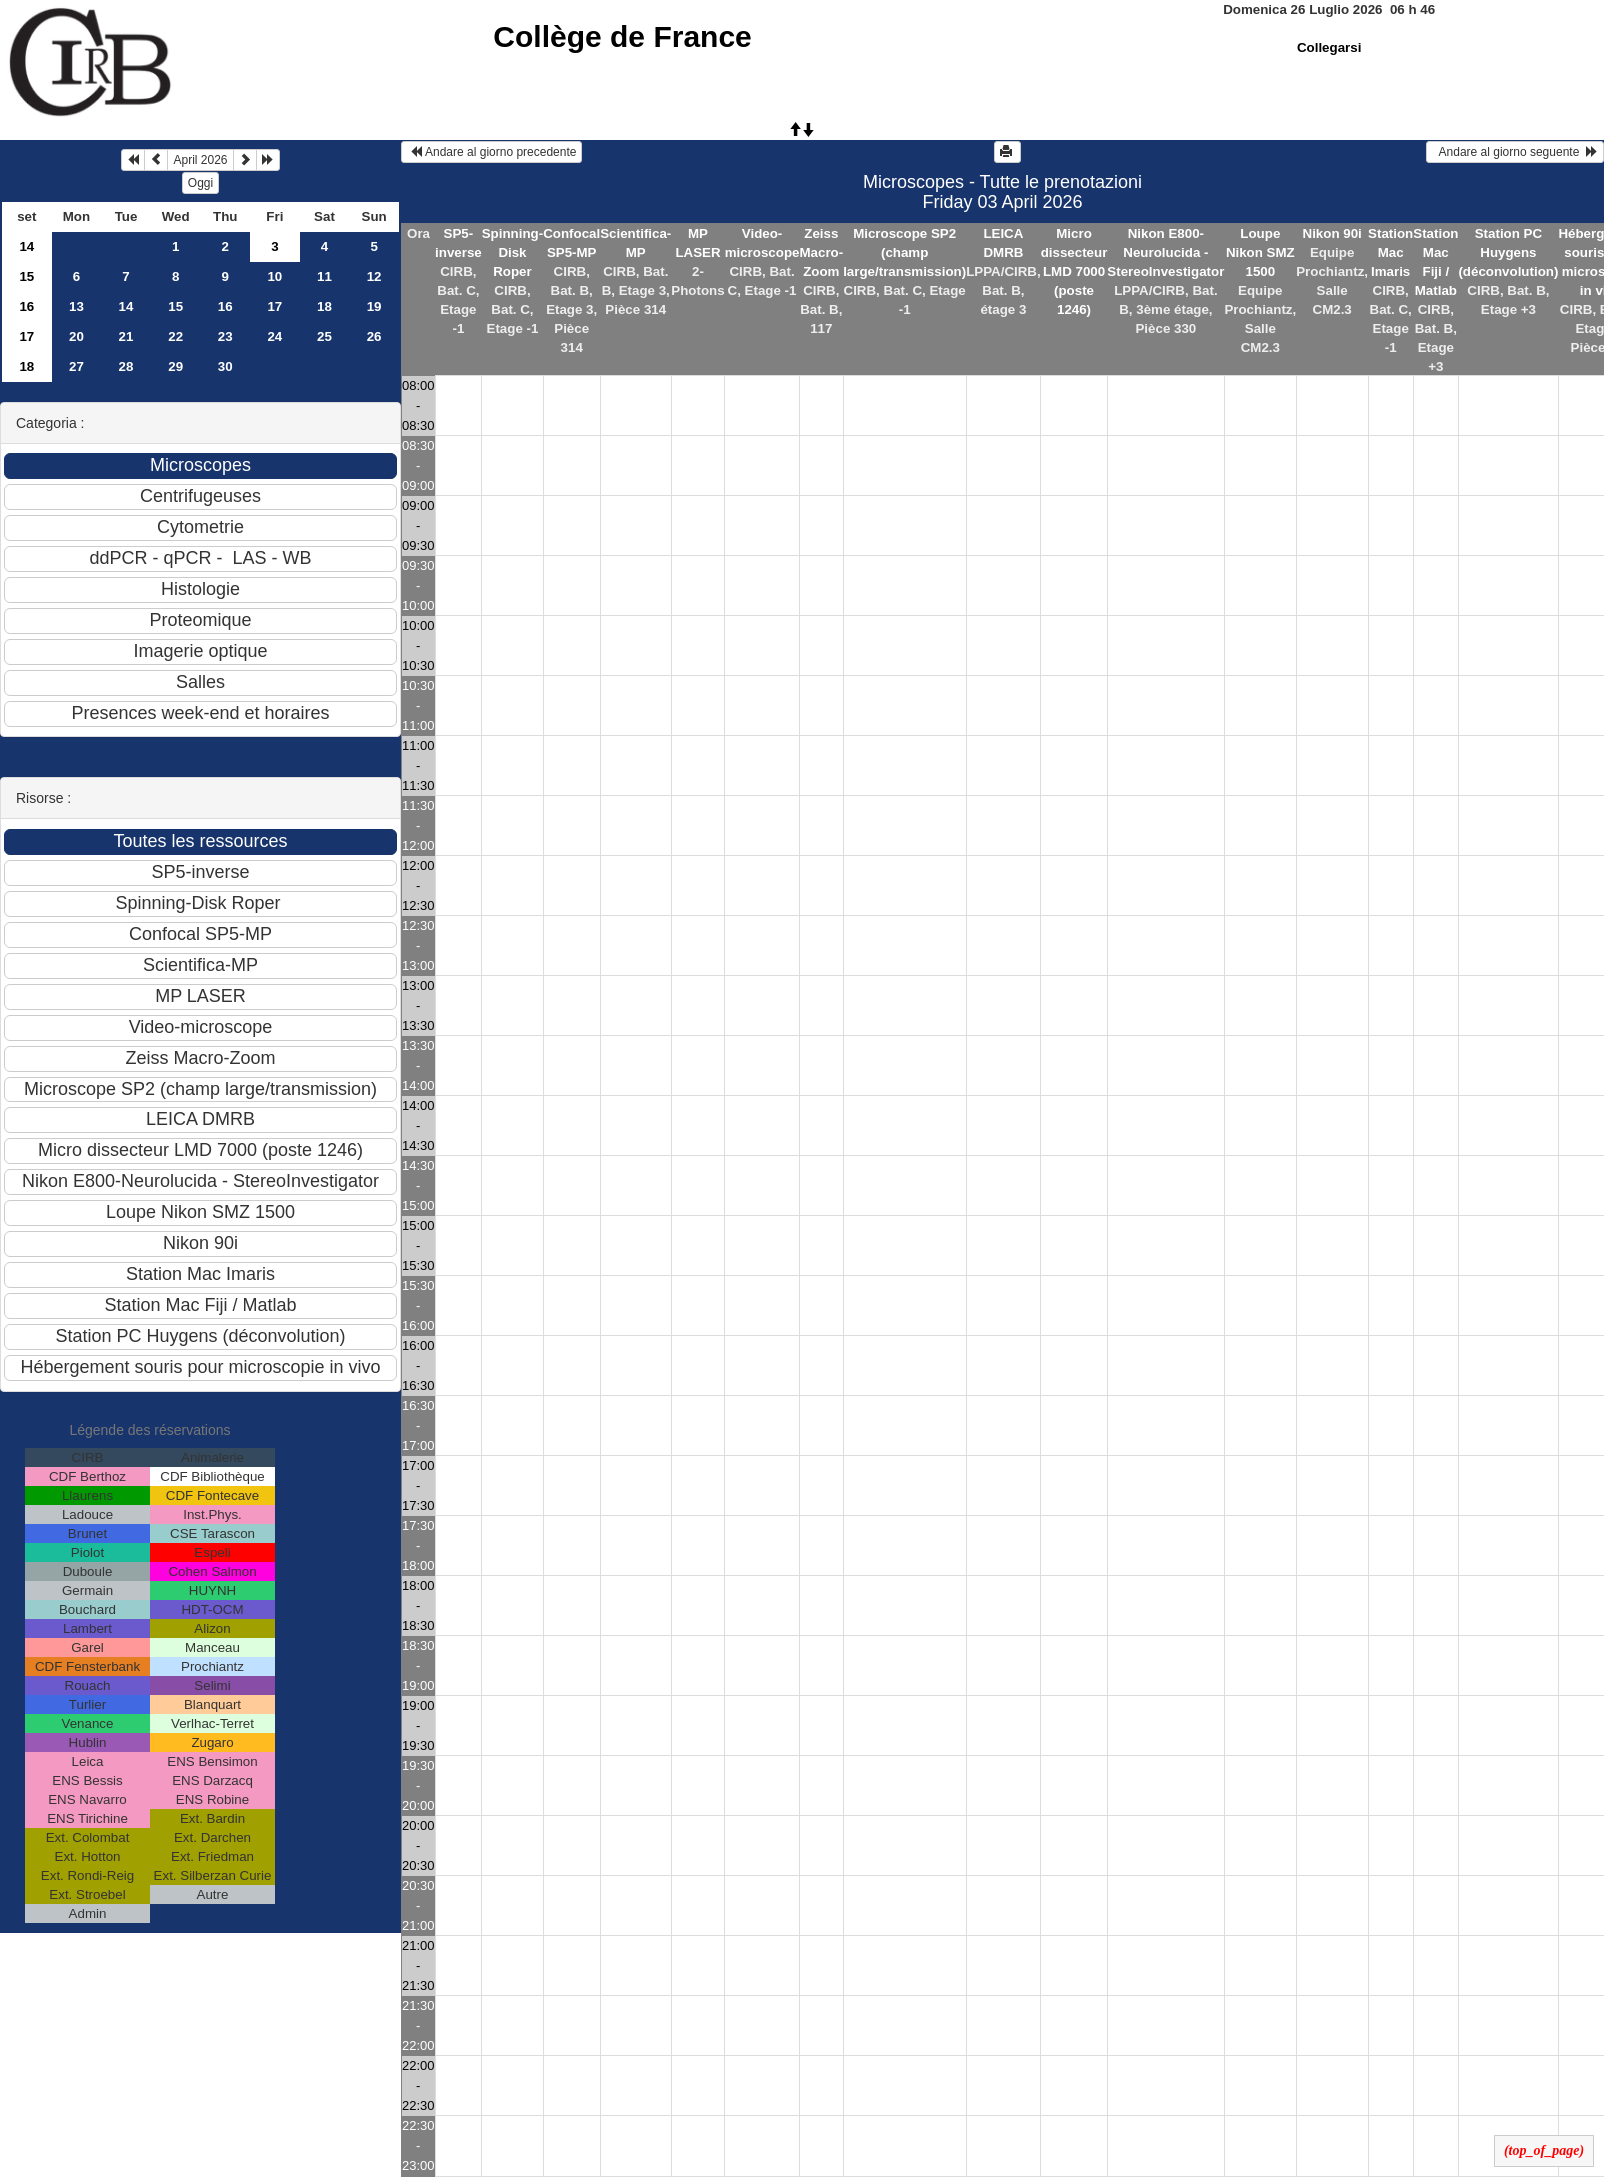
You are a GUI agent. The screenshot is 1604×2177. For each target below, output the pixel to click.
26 (374, 336)
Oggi (200, 183)
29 (175, 366)
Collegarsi (1329, 47)
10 (274, 276)
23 (225, 336)
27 (76, 366)
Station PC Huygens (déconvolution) (1508, 252)
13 (76, 306)
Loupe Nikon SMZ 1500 (1260, 252)
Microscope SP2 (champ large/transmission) (904, 252)
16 (26, 306)
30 (225, 366)
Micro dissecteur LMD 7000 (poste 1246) (1074, 271)
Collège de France (622, 36)
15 (26, 276)
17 (274, 306)
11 (324, 276)
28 (126, 366)
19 (374, 306)
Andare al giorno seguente (1515, 152)
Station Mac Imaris (1390, 252)
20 (76, 336)
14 (26, 246)
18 (324, 306)
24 (274, 336)
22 (175, 336)
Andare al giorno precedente (491, 152)
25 (324, 336)
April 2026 (200, 160)
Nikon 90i (1332, 233)
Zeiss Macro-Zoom (821, 252)
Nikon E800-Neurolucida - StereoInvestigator (1165, 252)
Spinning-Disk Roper (512, 252)
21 (126, 336)
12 (374, 276)
